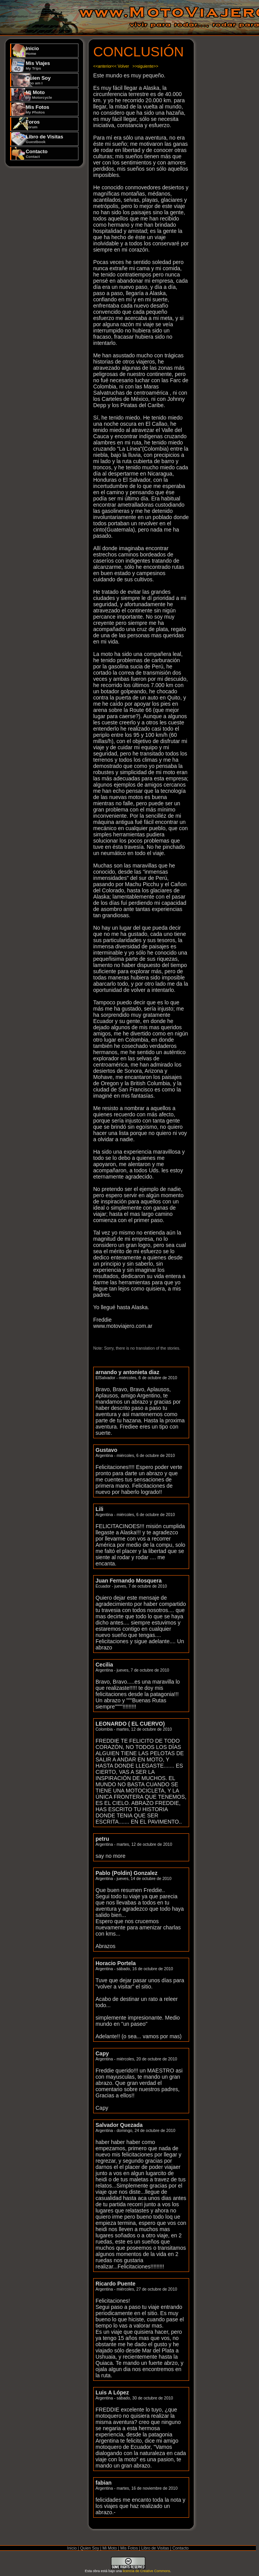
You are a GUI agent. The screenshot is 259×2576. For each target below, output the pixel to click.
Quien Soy (38, 80)
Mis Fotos (37, 109)
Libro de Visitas (44, 139)
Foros (33, 124)
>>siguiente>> (145, 66)
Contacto (36, 154)
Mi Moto (39, 94)
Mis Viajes (38, 65)
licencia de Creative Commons (146, 2571)
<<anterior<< (104, 66)
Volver (123, 66)
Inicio (32, 50)
